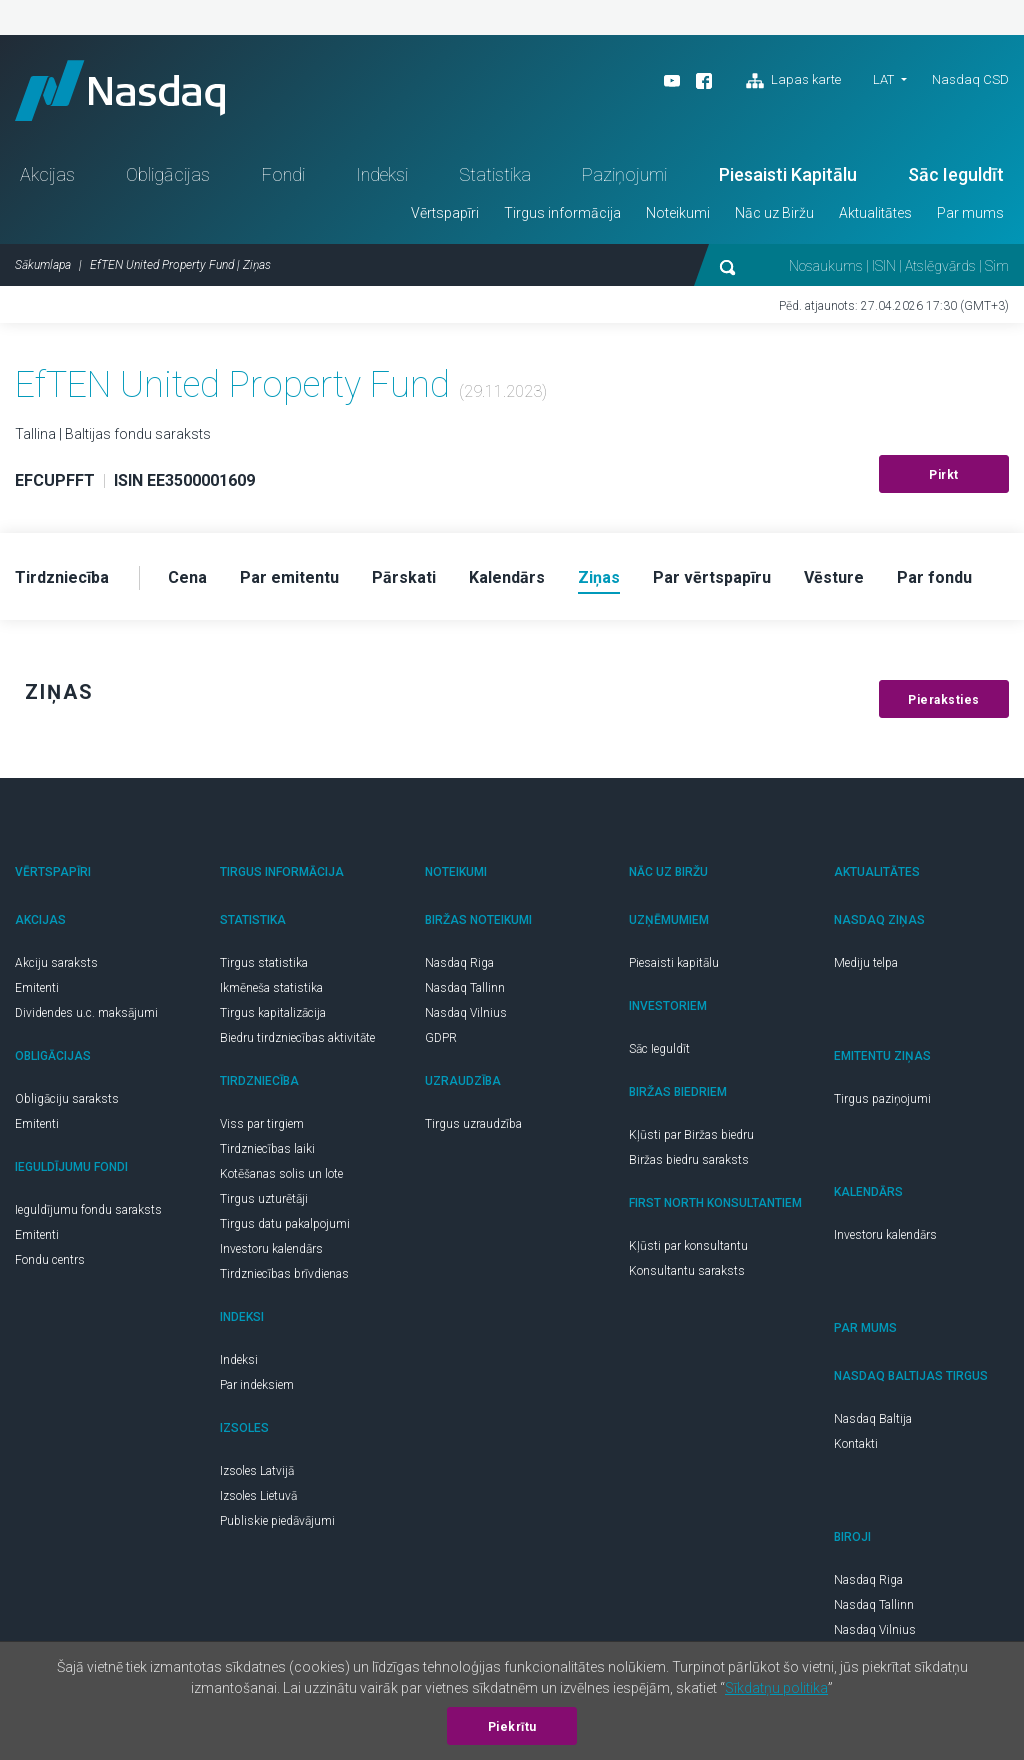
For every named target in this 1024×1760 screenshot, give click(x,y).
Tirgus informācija (562, 213)
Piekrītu (512, 1727)
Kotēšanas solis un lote (281, 1174)
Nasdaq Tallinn (465, 988)
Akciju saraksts (56, 963)
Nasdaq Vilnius (466, 1013)
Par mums (970, 213)
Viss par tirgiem (262, 1124)
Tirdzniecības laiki (267, 1149)
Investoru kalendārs (271, 1249)
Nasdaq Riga (459, 963)
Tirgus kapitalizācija (273, 1013)
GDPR (441, 1038)
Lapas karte (793, 81)
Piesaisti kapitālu (674, 963)
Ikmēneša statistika (271, 988)
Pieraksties (944, 700)
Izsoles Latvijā (257, 1471)
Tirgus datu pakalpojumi (285, 1224)
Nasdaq (120, 90)
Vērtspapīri (445, 213)
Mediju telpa (866, 963)
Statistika (495, 174)
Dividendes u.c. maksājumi (86, 1013)
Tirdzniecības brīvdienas (284, 1274)
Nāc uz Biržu (774, 213)
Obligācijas (168, 174)
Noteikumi (678, 213)
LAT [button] (883, 79)
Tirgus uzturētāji (264, 1199)
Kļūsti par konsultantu (688, 1246)
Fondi (283, 174)
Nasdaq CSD (970, 79)
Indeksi (382, 174)
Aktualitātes (875, 213)
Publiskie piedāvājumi (277, 1521)
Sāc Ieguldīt (956, 174)
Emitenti (37, 988)
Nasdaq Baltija (873, 1419)
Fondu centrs (50, 1260)
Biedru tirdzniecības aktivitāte (297, 1038)
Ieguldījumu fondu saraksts (88, 1210)
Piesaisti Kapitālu (788, 174)
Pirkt (944, 475)
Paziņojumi (624, 174)
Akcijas (47, 174)
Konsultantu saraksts (687, 1271)
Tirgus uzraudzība (473, 1124)
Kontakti (856, 1444)
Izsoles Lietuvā (258, 1496)
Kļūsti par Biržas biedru (691, 1135)
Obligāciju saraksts (67, 1099)
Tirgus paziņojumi (882, 1099)
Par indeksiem (257, 1385)
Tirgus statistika (264, 963)
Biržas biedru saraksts (689, 1160)
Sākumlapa (43, 265)
